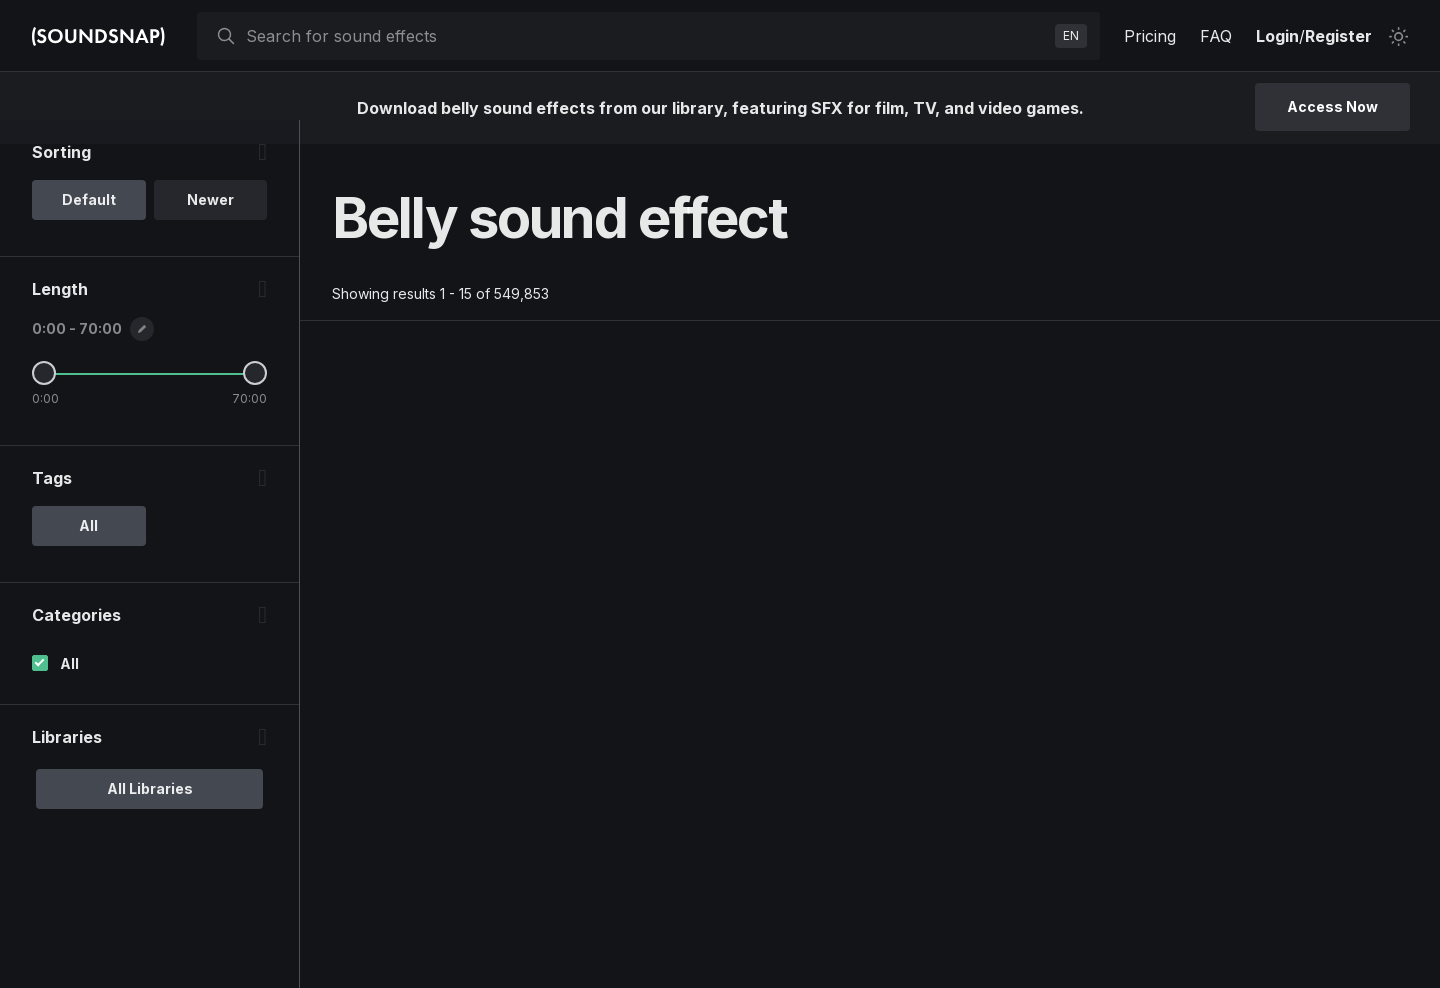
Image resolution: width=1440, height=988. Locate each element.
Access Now (1332, 106)
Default (89, 223)
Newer (210, 223)
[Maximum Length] (255, 397)
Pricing (1150, 36)
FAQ (1216, 36)
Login (1277, 36)
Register (1338, 36)
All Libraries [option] (150, 812)
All (69, 687)
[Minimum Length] (44, 397)
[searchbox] (646, 36)
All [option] (88, 549)
